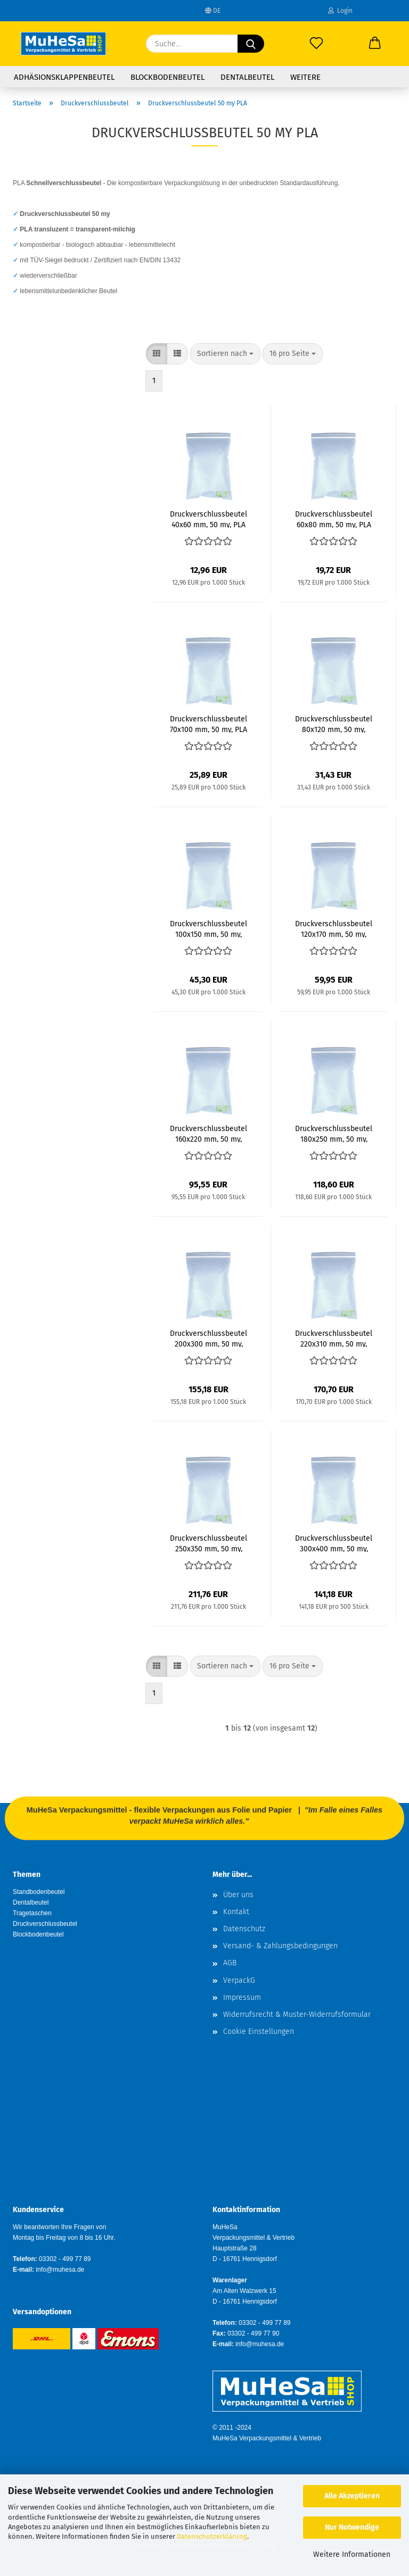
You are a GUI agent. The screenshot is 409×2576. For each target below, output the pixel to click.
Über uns (238, 1894)
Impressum (242, 1997)
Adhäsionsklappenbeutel (64, 77)
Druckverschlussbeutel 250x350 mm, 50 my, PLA (208, 1543)
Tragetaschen (32, 1913)
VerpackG (239, 1980)
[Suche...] (251, 44)
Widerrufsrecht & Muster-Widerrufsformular (297, 2014)
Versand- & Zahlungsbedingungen (280, 1945)
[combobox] (225, 353)
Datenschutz (244, 1928)
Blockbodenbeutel (167, 77)
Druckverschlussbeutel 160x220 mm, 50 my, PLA (208, 1133)
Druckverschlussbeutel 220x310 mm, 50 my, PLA (333, 1338)
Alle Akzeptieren (352, 2495)
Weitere (305, 77)
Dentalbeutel (247, 77)
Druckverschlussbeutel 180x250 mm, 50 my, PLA (333, 1133)
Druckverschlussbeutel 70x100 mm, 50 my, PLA (208, 723)
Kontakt (236, 1911)
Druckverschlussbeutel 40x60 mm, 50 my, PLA (208, 519)
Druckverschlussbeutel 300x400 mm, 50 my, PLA (333, 1543)
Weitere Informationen (351, 2554)
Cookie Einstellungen (258, 2031)
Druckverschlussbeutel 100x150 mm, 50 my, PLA (208, 928)
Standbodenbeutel (38, 1892)
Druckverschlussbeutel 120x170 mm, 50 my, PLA (333, 928)
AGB (229, 1962)
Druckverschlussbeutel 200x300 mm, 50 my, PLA (208, 1338)
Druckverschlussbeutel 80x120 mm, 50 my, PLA (333, 723)
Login (340, 10)
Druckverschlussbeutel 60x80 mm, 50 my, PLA (333, 519)
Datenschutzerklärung (212, 2536)
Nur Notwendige (352, 2527)
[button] (375, 43)
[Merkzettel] (316, 43)
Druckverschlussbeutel (45, 1923)
